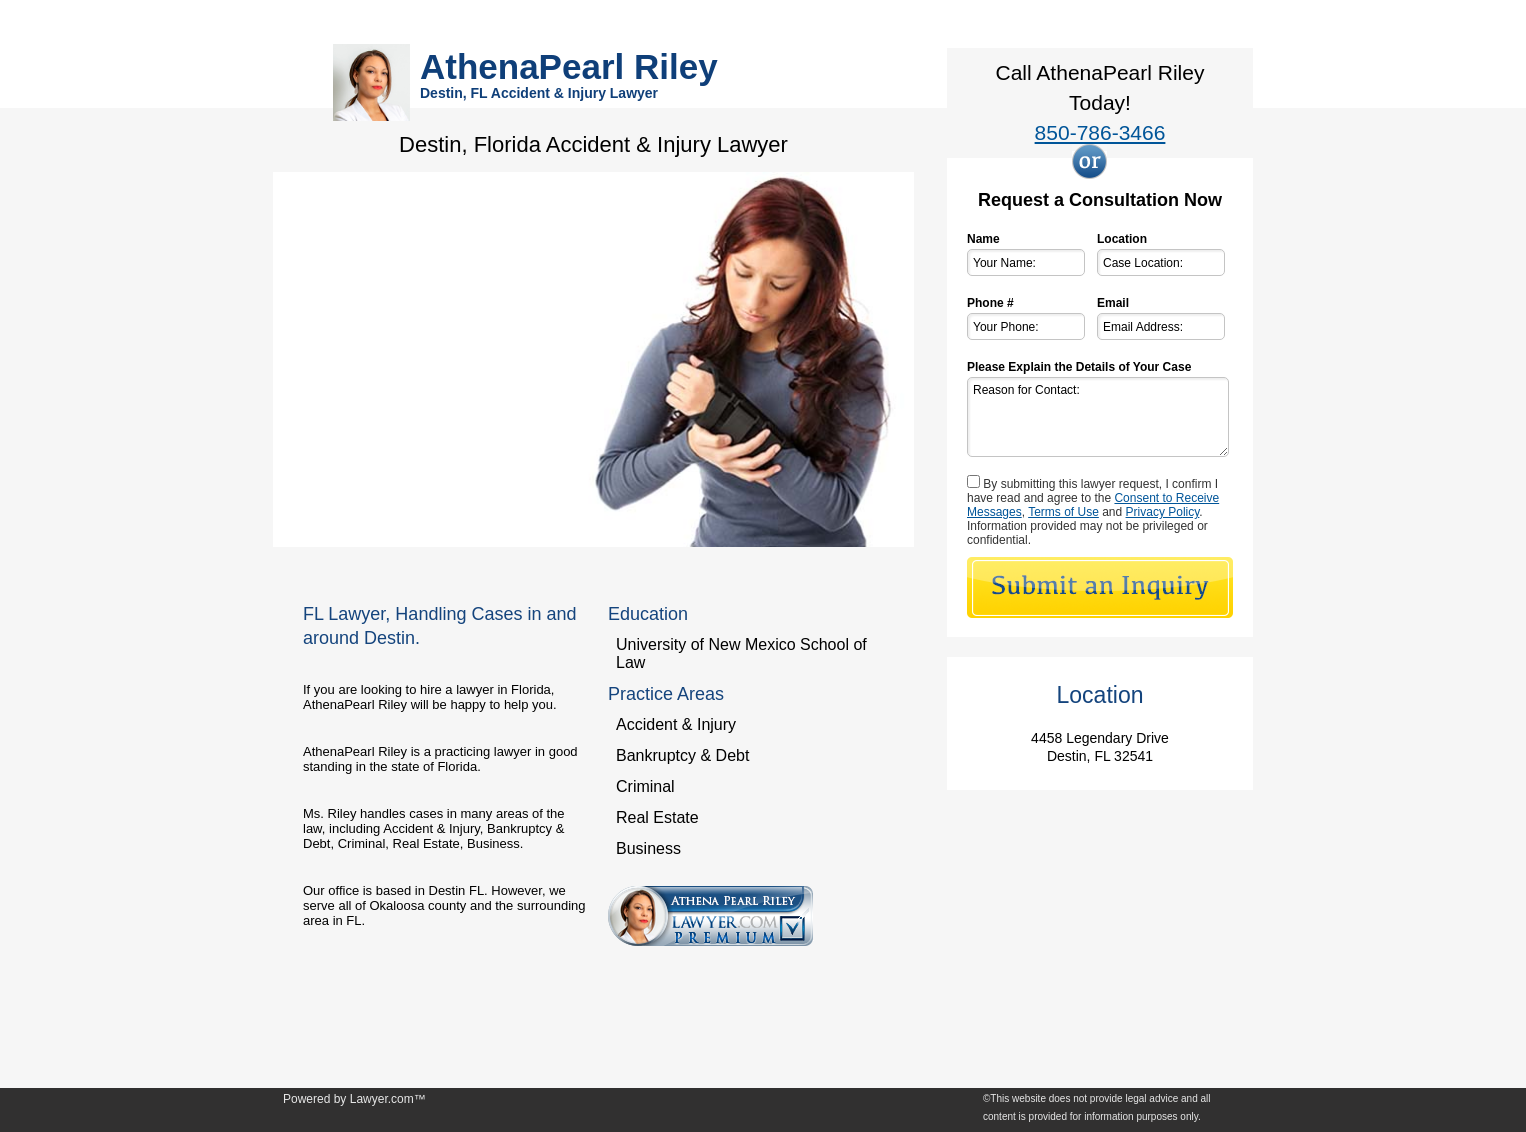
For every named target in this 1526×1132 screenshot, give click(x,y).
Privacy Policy (1163, 512)
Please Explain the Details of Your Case (1079, 367)
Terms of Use (1063, 512)
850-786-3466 (1100, 132)
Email (1113, 303)
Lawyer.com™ (388, 1099)
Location (1122, 239)
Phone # (990, 303)
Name (983, 239)
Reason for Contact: (1098, 417)
